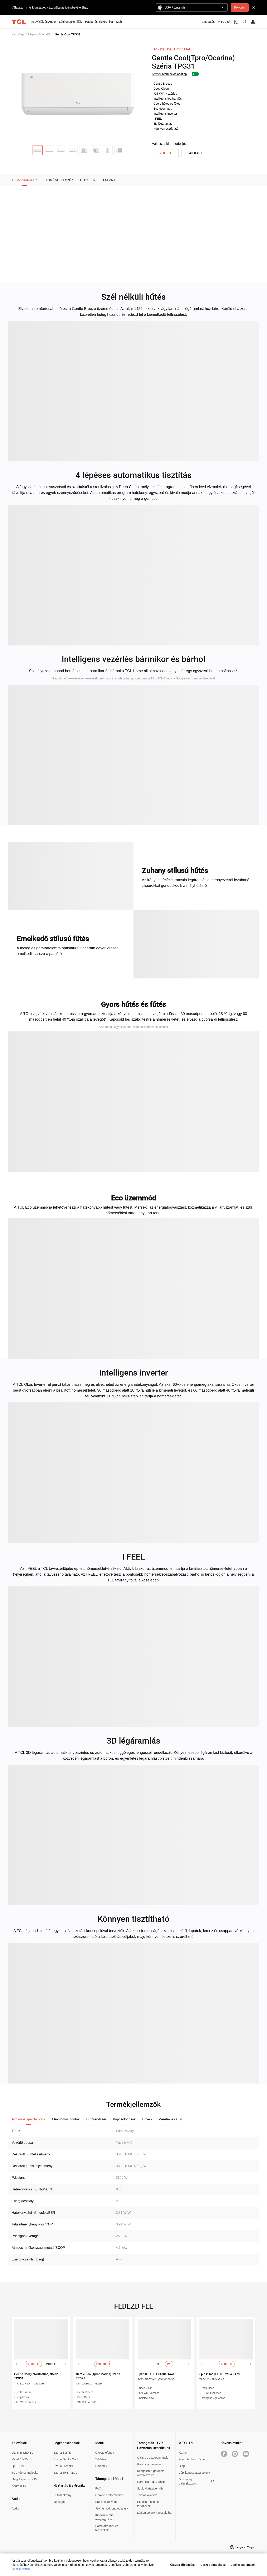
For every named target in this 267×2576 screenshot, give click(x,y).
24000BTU (195, 153)
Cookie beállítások (243, 2564)
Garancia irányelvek (150, 2464)
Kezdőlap (18, 34)
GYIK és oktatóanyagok (152, 2457)
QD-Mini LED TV (22, 2452)
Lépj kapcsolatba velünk (194, 2472)
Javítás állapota (147, 2495)
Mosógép (59, 2501)
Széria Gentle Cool (65, 2459)
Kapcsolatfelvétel (106, 2501)
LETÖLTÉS (87, 180)
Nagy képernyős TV (24, 2479)
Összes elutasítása (213, 2564)
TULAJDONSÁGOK (25, 180)
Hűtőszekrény (62, 2495)
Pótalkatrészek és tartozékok (106, 2528)
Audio (15, 2508)
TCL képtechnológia (25, 2472)
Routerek (101, 2466)
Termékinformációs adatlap (169, 74)
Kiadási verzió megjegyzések (104, 2517)
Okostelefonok (104, 2452)
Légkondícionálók (39, 34)
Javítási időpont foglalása (111, 2508)
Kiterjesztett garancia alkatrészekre (150, 2473)
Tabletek (100, 2459)
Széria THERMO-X (65, 2472)
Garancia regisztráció (151, 2481)
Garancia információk (109, 2495)
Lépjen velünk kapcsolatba (154, 2512)
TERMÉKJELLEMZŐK (58, 180)
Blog (182, 2466)
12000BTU (165, 153)
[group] (78, 94)
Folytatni (239, 7)
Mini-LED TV (20, 2459)
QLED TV (18, 2466)
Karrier (183, 2452)
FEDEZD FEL (110, 180)
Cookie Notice (21, 2569)
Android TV (19, 2486)
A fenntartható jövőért (193, 2459)
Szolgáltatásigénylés (150, 2488)
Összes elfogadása (182, 2564)
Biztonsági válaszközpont (196, 2481)
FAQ (98, 2488)
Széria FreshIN (63, 2466)
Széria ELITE (62, 2452)
